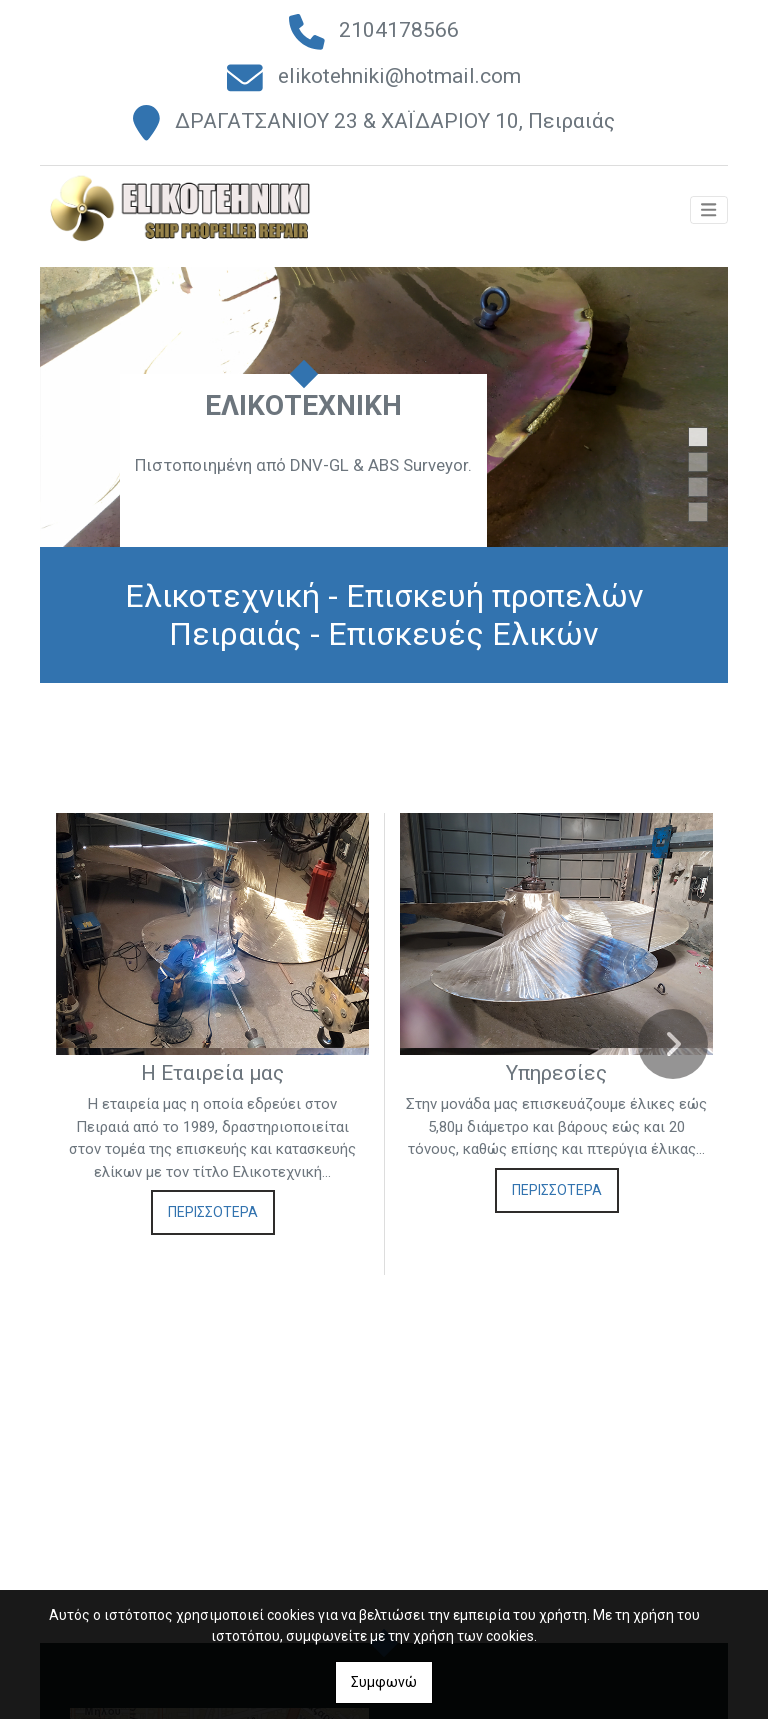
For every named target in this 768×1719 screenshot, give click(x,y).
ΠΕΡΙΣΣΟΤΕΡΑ (213, 1218)
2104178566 (399, 30)
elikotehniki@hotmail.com (399, 76)
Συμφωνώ (384, 1682)
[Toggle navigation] (709, 220)
